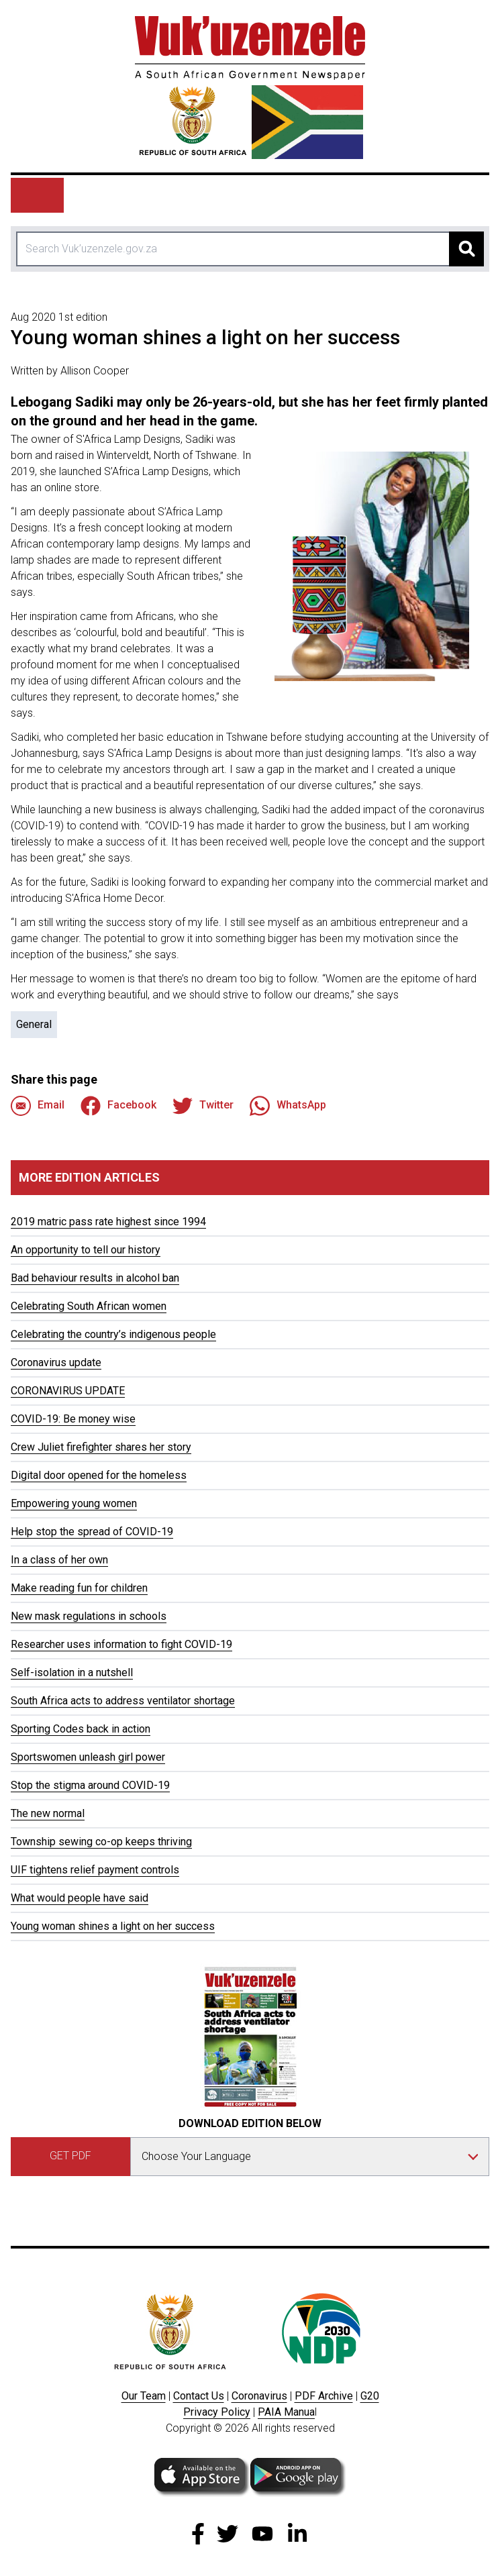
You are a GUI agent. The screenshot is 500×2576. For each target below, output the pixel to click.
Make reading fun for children (79, 1588)
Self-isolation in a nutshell (72, 1672)
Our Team (143, 2395)
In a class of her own (59, 1559)
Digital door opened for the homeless (99, 1475)
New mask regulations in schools (88, 1616)
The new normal (48, 1813)
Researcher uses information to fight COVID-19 (121, 1644)
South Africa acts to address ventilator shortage (123, 1700)
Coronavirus (259, 2395)
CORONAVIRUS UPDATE (68, 1390)
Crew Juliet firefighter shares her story (101, 1447)
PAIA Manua (286, 2412)
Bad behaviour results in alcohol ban (95, 1278)
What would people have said (79, 1898)
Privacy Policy (216, 2412)
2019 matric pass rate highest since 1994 (108, 1221)
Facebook (118, 1106)
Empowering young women (74, 1503)
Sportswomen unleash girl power (88, 1757)
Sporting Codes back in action (80, 1728)
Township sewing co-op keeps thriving (101, 1841)
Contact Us (198, 2395)
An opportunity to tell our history (85, 1249)
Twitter (203, 1106)
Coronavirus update (56, 1362)
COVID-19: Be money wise (73, 1418)
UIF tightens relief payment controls (95, 1869)
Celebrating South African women (88, 1306)
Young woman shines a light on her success (113, 1926)
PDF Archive (324, 2395)
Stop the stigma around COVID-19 (90, 1785)
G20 (369, 2395)
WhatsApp (288, 1105)
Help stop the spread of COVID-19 (92, 1531)
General (34, 1024)
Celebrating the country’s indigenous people (113, 1334)
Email (37, 1106)
